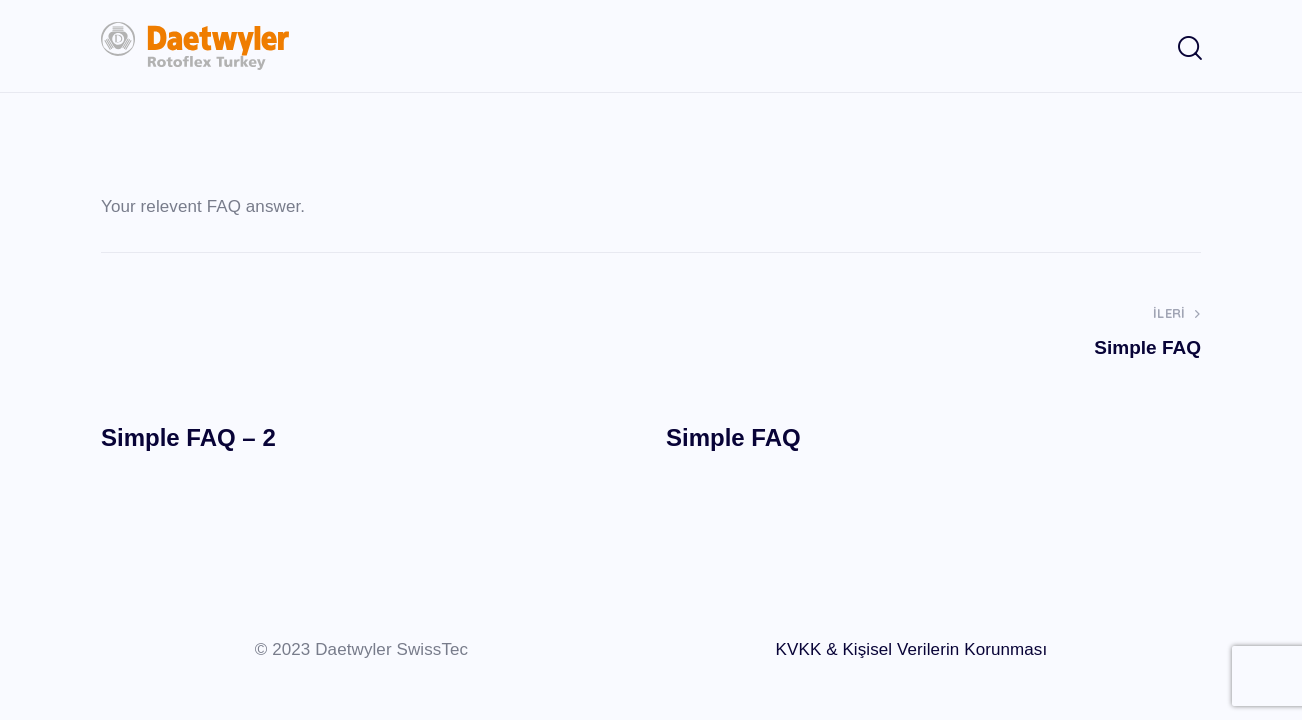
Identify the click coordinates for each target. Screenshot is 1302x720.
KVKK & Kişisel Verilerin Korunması (912, 649)
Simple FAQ (733, 437)
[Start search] (1188, 49)
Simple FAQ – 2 (188, 437)
